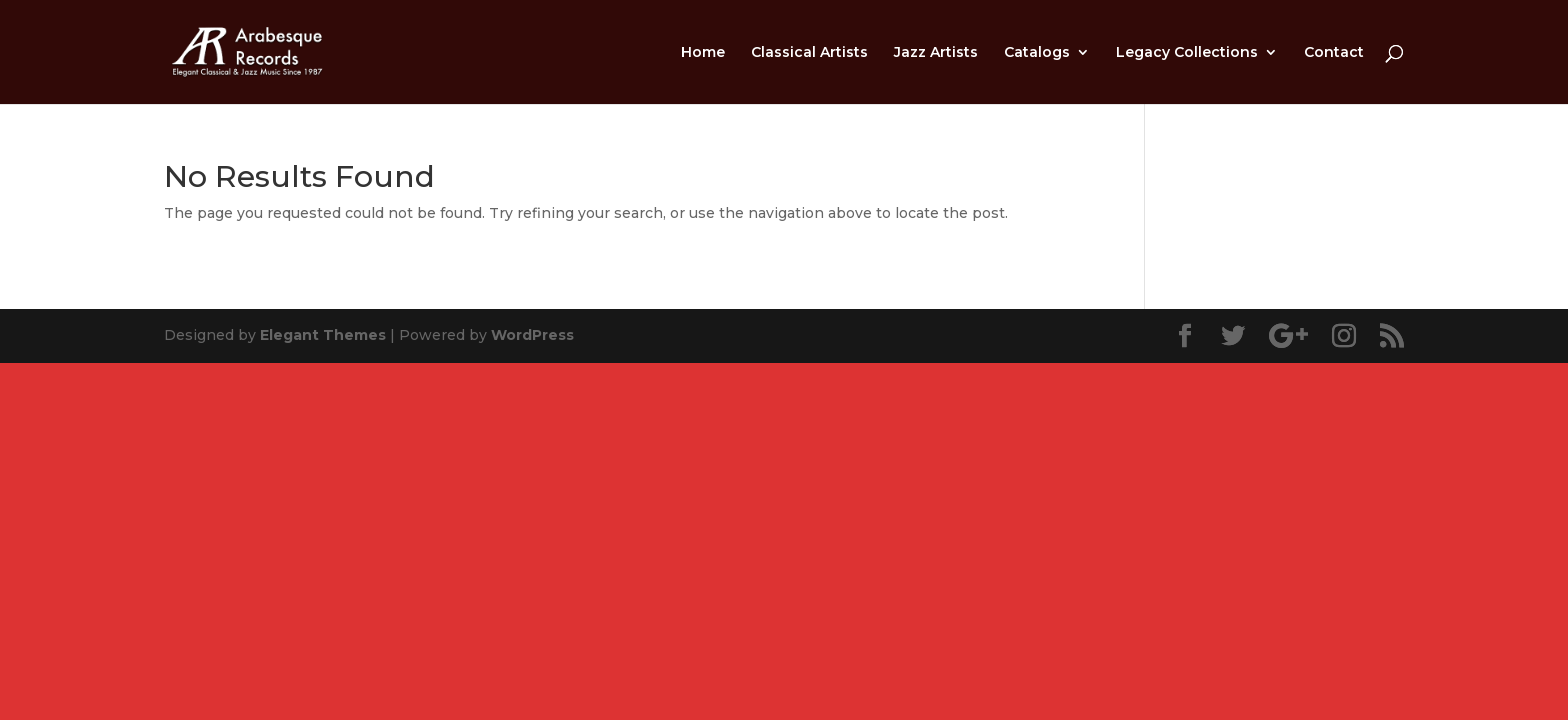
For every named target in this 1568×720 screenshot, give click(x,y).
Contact (1334, 53)
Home (703, 53)
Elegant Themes (323, 335)
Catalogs (1037, 53)
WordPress (532, 335)
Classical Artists (809, 53)
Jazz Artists (936, 53)
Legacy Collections (1187, 53)
